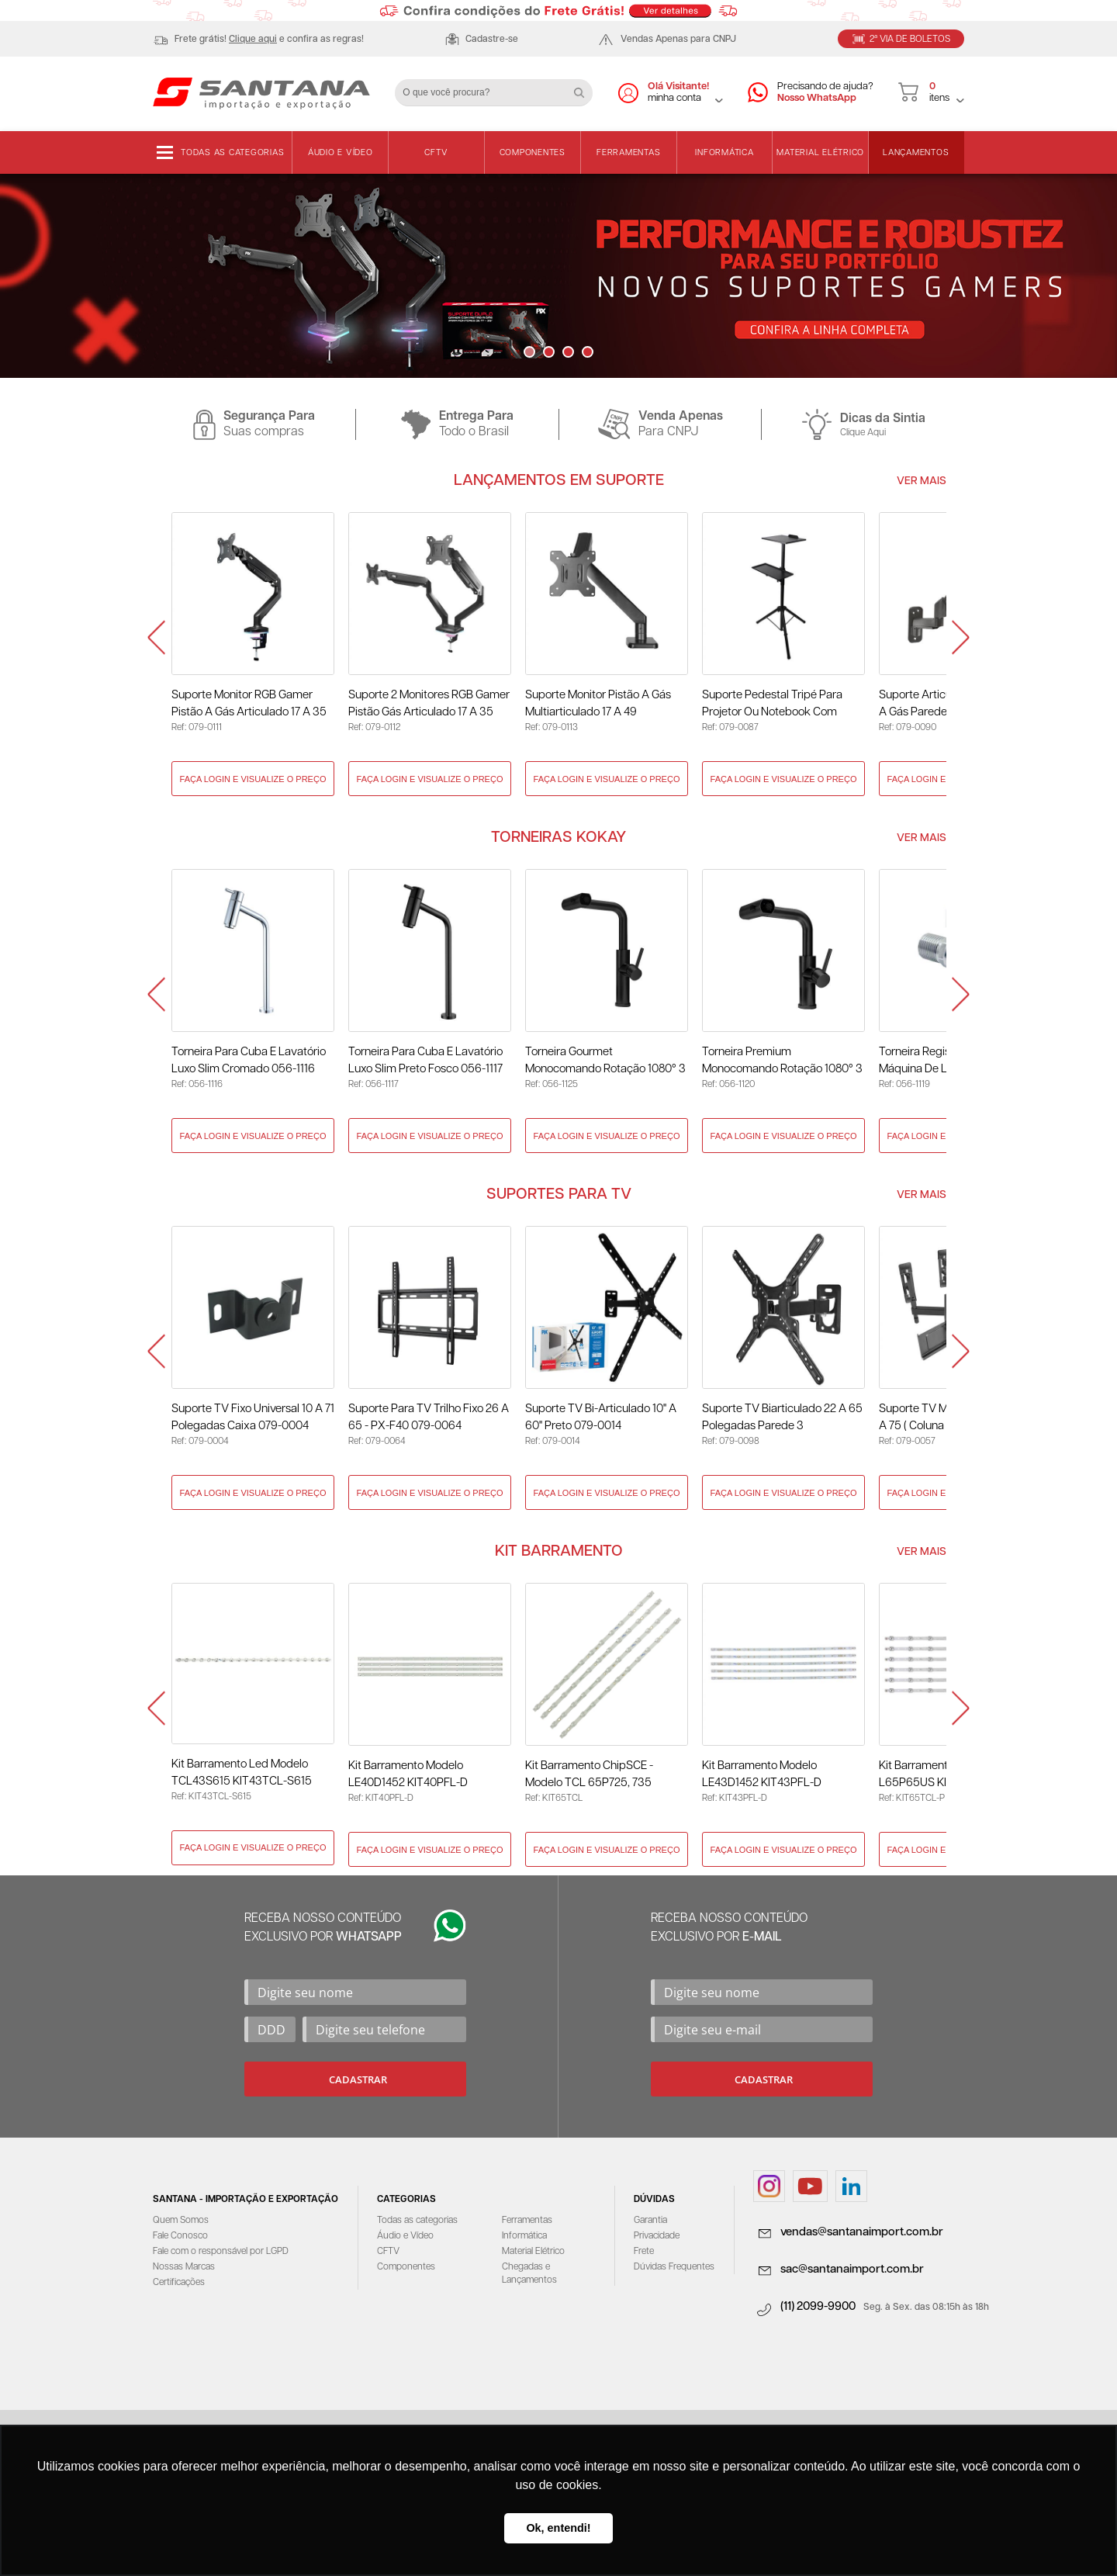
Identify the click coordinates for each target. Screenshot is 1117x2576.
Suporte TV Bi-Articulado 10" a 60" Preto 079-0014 (600, 1417)
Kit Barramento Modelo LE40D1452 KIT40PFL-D (408, 1774)
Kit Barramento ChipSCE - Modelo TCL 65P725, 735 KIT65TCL (589, 1776)
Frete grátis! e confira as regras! (269, 39)
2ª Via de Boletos (910, 39)
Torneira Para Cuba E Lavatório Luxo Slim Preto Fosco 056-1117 (425, 1060)
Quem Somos (181, 2220)
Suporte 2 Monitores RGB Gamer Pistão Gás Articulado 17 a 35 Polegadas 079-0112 (429, 705)
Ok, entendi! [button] (558, 2528)
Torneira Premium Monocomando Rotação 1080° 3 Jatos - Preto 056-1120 (782, 1062)
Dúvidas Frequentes (674, 2267)
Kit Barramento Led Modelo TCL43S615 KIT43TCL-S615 (241, 1772)
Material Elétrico (820, 152)
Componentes (532, 152)
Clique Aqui (863, 433)
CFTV (436, 152)
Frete (644, 2251)
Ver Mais (921, 481)
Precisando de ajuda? (825, 92)
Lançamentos (916, 152)
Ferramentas (628, 152)
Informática (724, 152)
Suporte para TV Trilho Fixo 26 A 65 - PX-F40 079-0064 (428, 1417)
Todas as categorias (232, 152)
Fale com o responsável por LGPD (221, 2251)
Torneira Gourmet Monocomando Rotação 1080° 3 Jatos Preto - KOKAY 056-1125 (605, 1062)
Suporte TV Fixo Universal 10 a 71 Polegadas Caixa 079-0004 (252, 1417)
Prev (156, 638)
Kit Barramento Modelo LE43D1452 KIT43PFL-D (761, 1774)
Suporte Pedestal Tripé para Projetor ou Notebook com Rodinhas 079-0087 (772, 705)
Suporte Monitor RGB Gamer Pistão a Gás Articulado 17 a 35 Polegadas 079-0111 (249, 705)
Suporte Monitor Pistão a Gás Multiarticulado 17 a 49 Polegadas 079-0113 (598, 705)
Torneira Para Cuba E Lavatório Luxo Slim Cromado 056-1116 (248, 1060)
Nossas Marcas (184, 2267)
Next (961, 638)
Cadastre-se (491, 39)
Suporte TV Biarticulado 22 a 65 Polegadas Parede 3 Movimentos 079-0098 (782, 1419)
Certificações (179, 2282)
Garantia (650, 2220)
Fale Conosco (180, 2236)
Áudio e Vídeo (340, 152)
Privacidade (657, 2236)
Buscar (585, 87)
